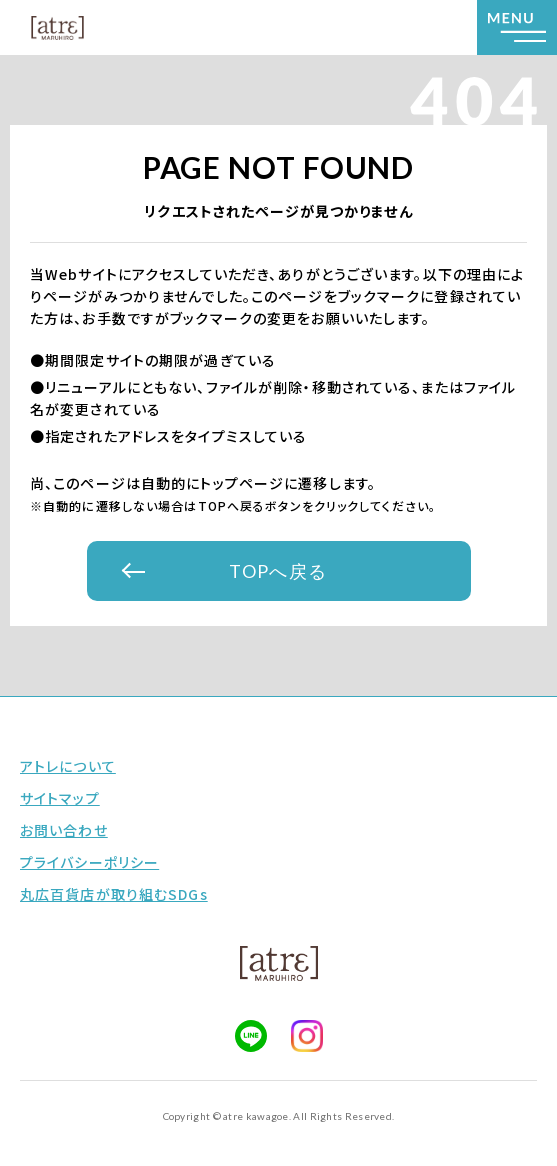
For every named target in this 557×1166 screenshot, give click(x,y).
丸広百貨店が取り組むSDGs (114, 894)
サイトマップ (60, 798)
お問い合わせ (64, 830)
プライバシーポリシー (89, 862)
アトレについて (68, 766)
